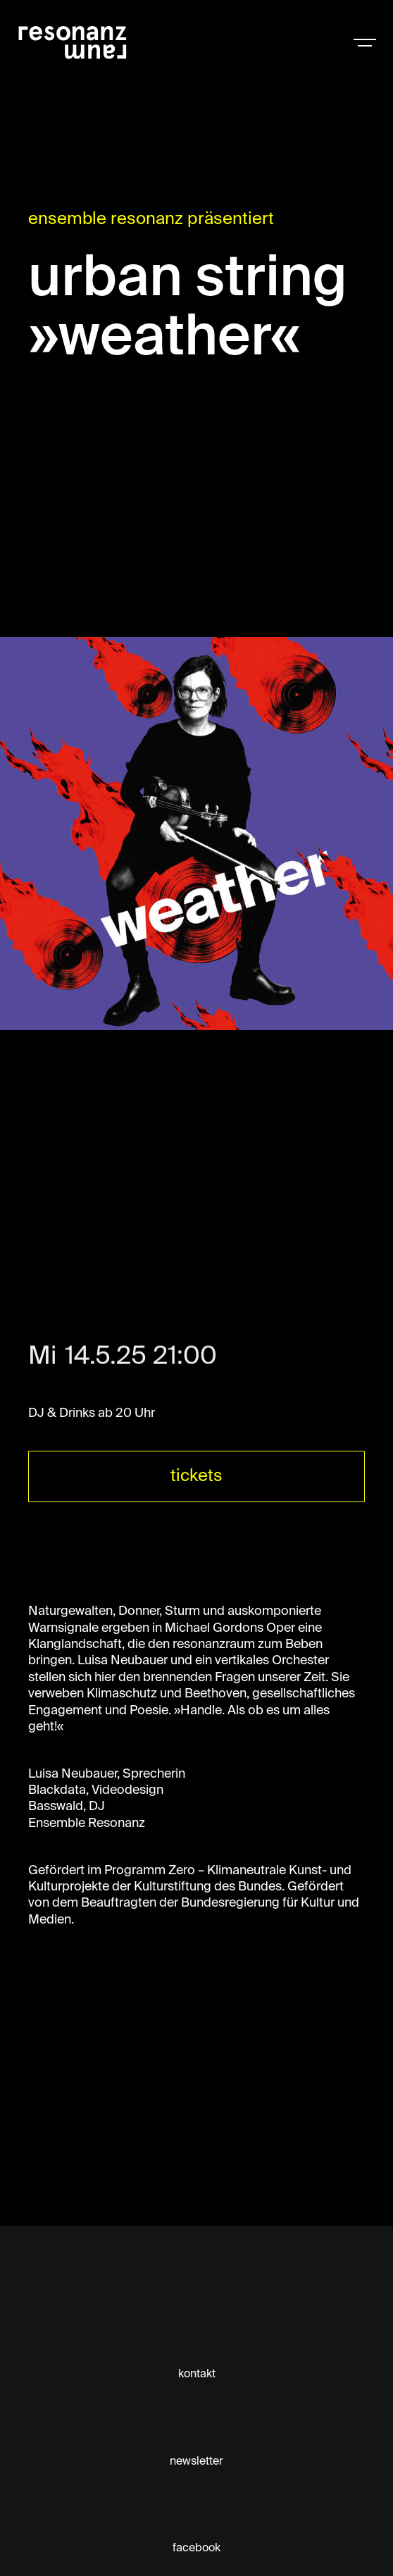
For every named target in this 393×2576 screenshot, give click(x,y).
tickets (196, 1476)
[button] (365, 42)
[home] (99, 41)
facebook (196, 2548)
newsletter (196, 2461)
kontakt (197, 2374)
